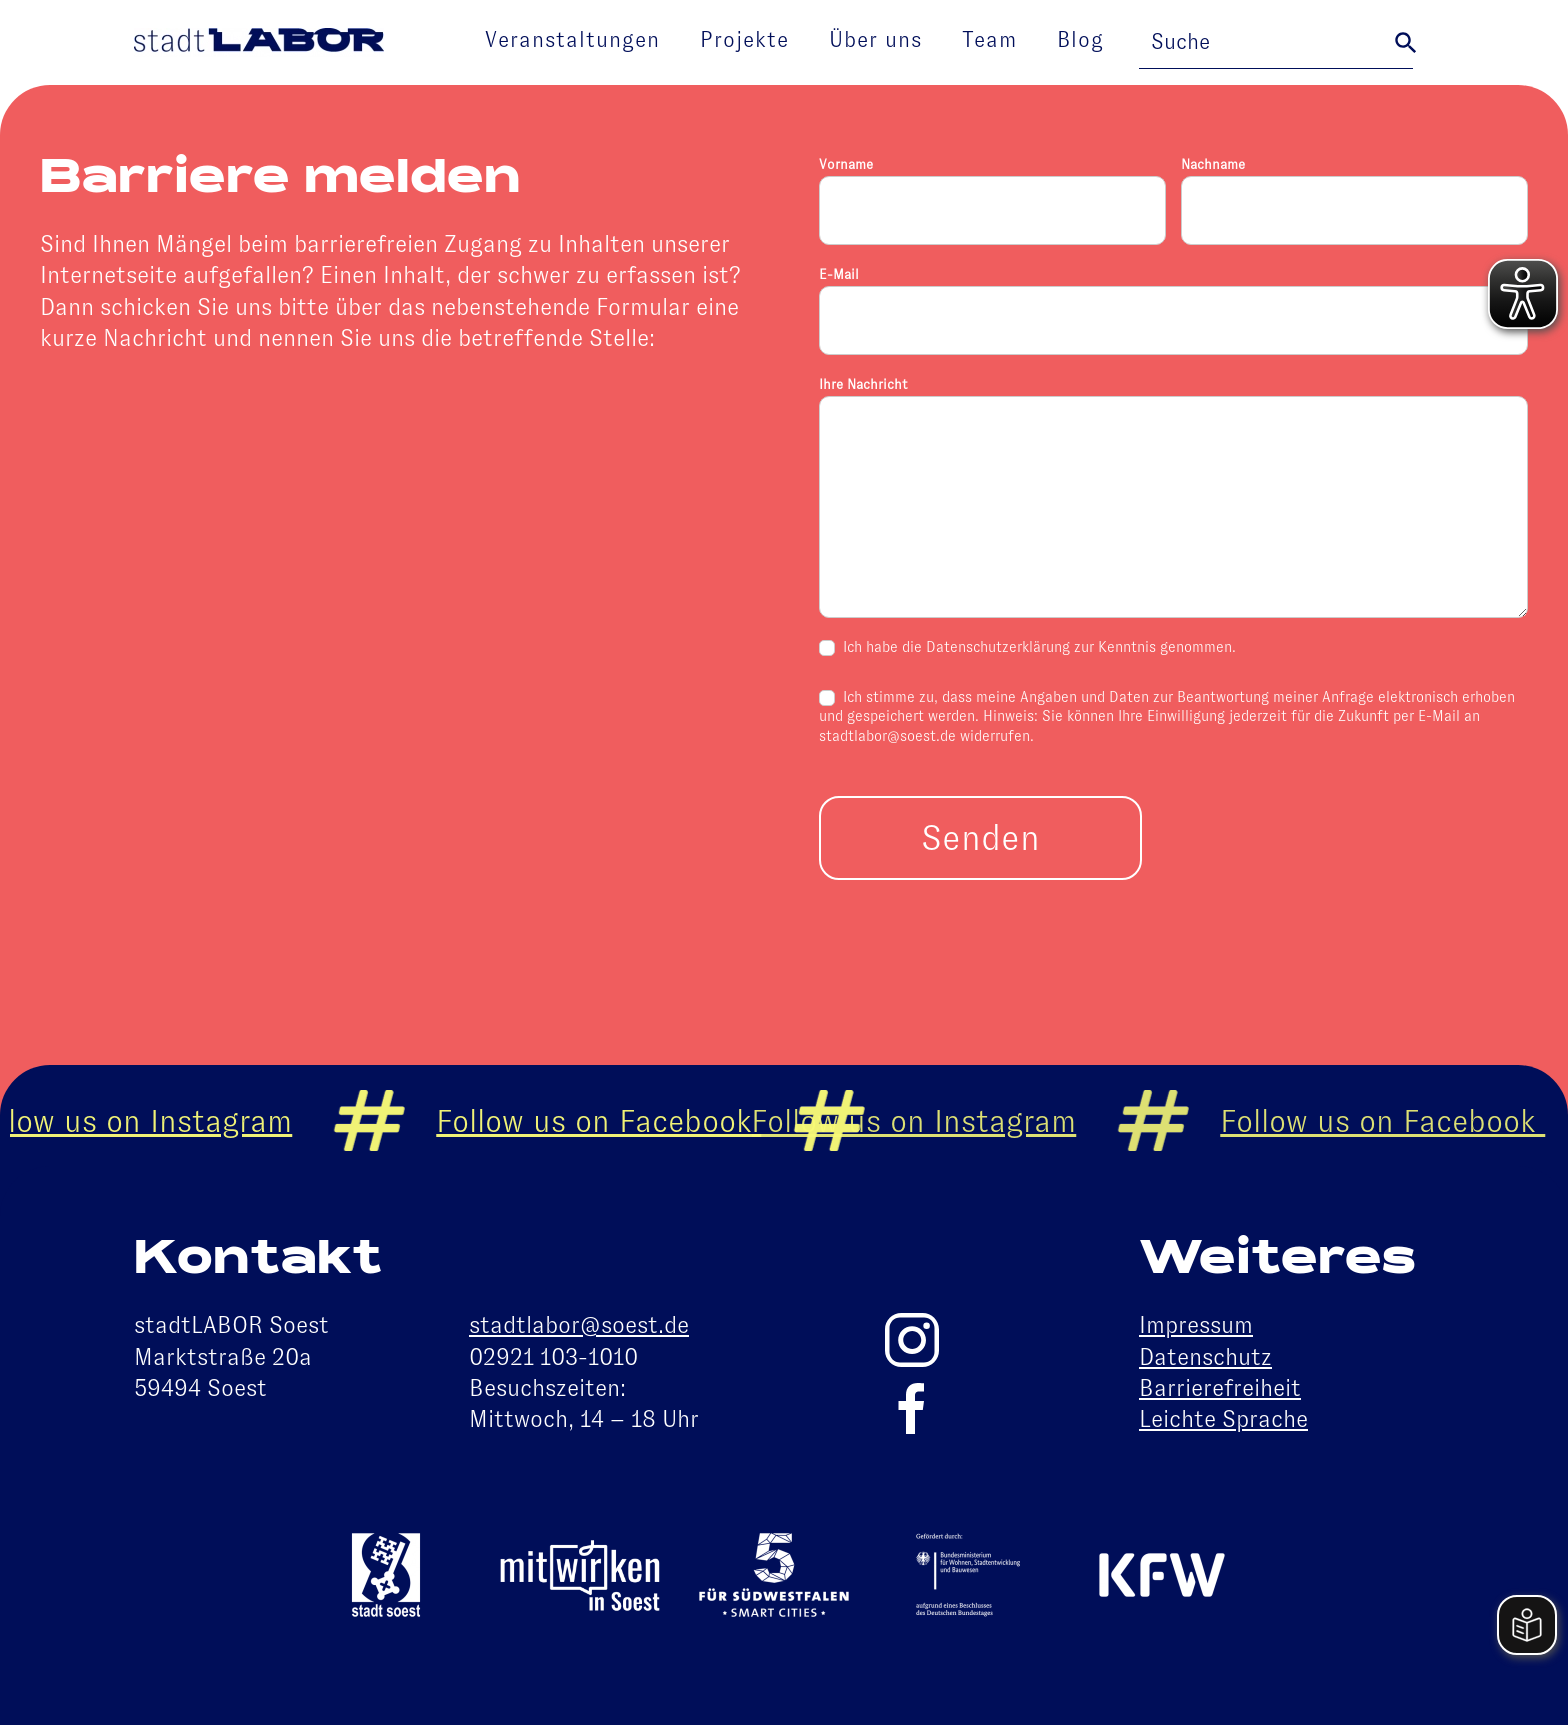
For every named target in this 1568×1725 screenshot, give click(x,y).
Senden (980, 838)
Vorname (846, 164)
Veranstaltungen (572, 39)
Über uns (875, 39)
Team (989, 39)
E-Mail (839, 274)
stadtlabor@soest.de (579, 1325)
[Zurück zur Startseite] (259, 43)
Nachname (1213, 164)
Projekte (744, 39)
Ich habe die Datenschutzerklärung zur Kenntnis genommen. (1027, 647)
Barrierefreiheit (1220, 1388)
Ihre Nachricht (863, 384)
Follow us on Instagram (930, 1121)
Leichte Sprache (1223, 1419)
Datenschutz (1205, 1357)
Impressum (1196, 1325)
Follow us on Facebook (615, 1121)
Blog (1080, 39)
